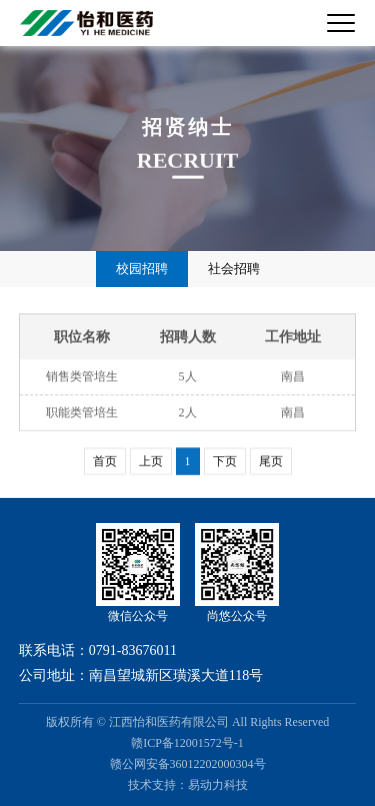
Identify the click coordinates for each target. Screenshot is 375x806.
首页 (105, 461)
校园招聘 (142, 268)
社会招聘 (234, 268)
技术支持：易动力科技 (188, 785)
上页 (151, 461)
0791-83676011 (133, 650)
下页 (225, 461)
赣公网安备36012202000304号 (188, 764)
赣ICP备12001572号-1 (187, 743)
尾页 (271, 461)
